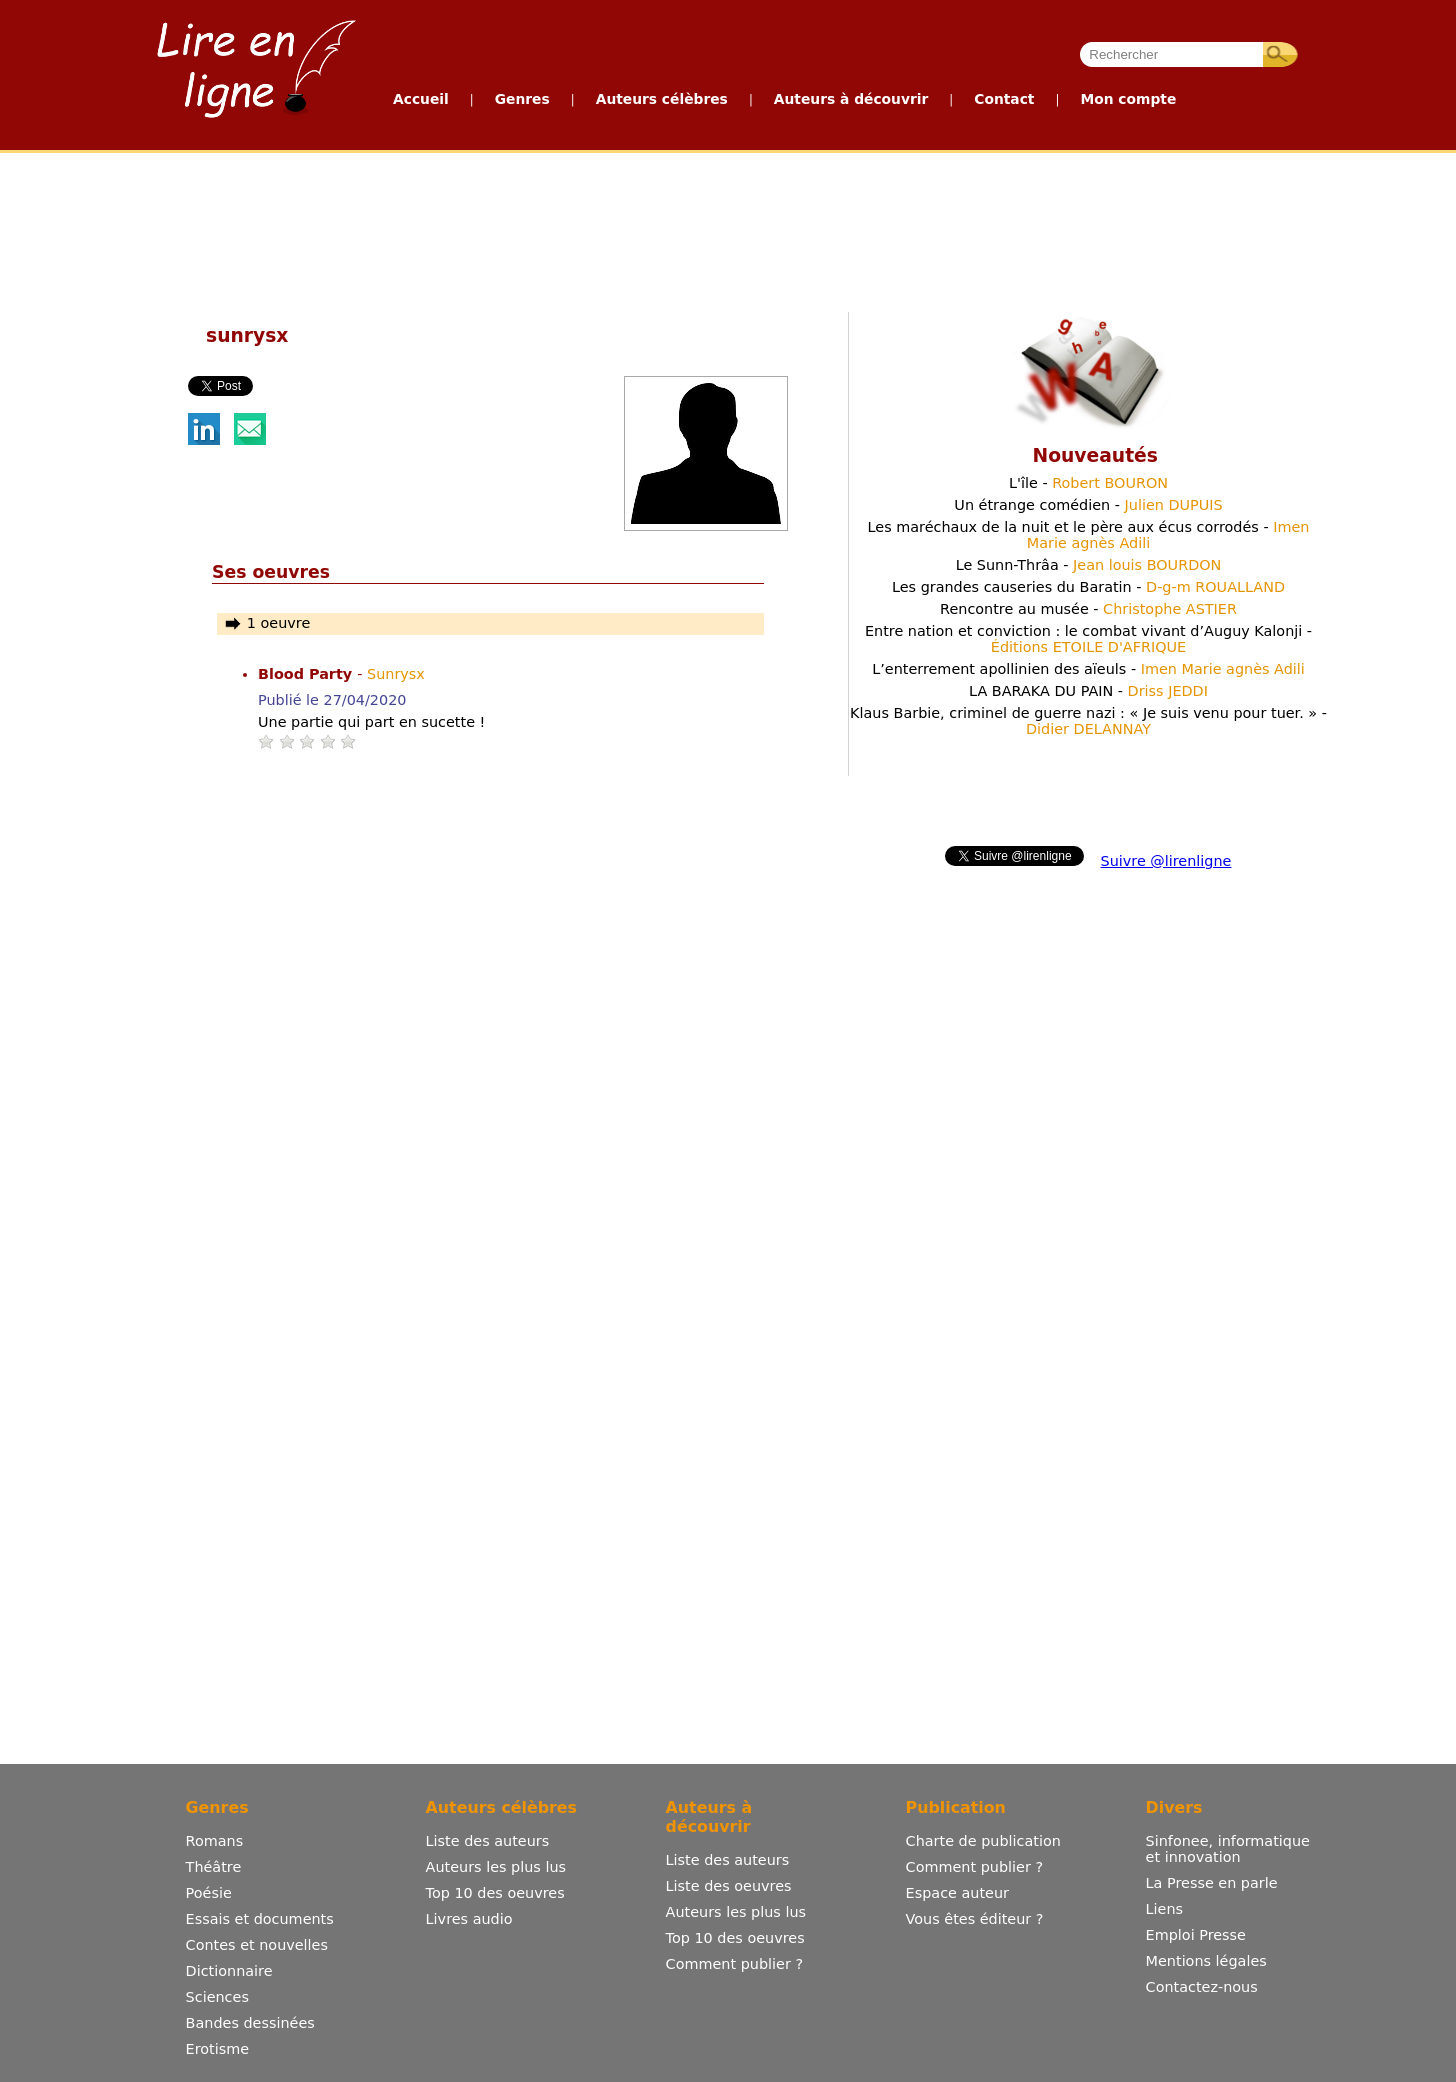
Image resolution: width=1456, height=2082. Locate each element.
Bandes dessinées (250, 2023)
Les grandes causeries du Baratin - (1088, 587)
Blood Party (307, 674)
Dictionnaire (229, 1971)
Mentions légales (1206, 1961)
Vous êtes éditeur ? (975, 1919)
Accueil (421, 99)
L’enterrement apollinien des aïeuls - (1088, 669)
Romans (215, 1841)
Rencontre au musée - (1088, 609)
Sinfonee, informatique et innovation (1228, 1849)
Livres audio (469, 1919)
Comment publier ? (734, 1964)
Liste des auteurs (488, 1841)
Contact (1004, 99)
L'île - (1088, 483)
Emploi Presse (1196, 1935)
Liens (1165, 1909)
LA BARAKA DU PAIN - (1088, 691)
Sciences (217, 1997)
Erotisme (218, 2049)
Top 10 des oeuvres (495, 1893)
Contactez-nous (1202, 1987)
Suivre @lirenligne (1166, 861)
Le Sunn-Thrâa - (1089, 565)
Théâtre (214, 1867)
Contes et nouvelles (257, 1945)
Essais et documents (260, 1919)
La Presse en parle (1212, 1883)
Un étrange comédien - (1088, 505)
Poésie (209, 1893)
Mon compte (1128, 99)
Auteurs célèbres (662, 99)
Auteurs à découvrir (851, 99)
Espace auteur (957, 1893)
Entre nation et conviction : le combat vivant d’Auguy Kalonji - (1088, 639)
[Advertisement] (727, 228)
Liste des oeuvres (729, 1886)
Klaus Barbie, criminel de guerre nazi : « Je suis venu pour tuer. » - (1088, 721)
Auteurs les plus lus (496, 1867)
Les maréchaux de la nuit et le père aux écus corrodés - (1089, 535)
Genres (522, 99)
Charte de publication (983, 1841)
